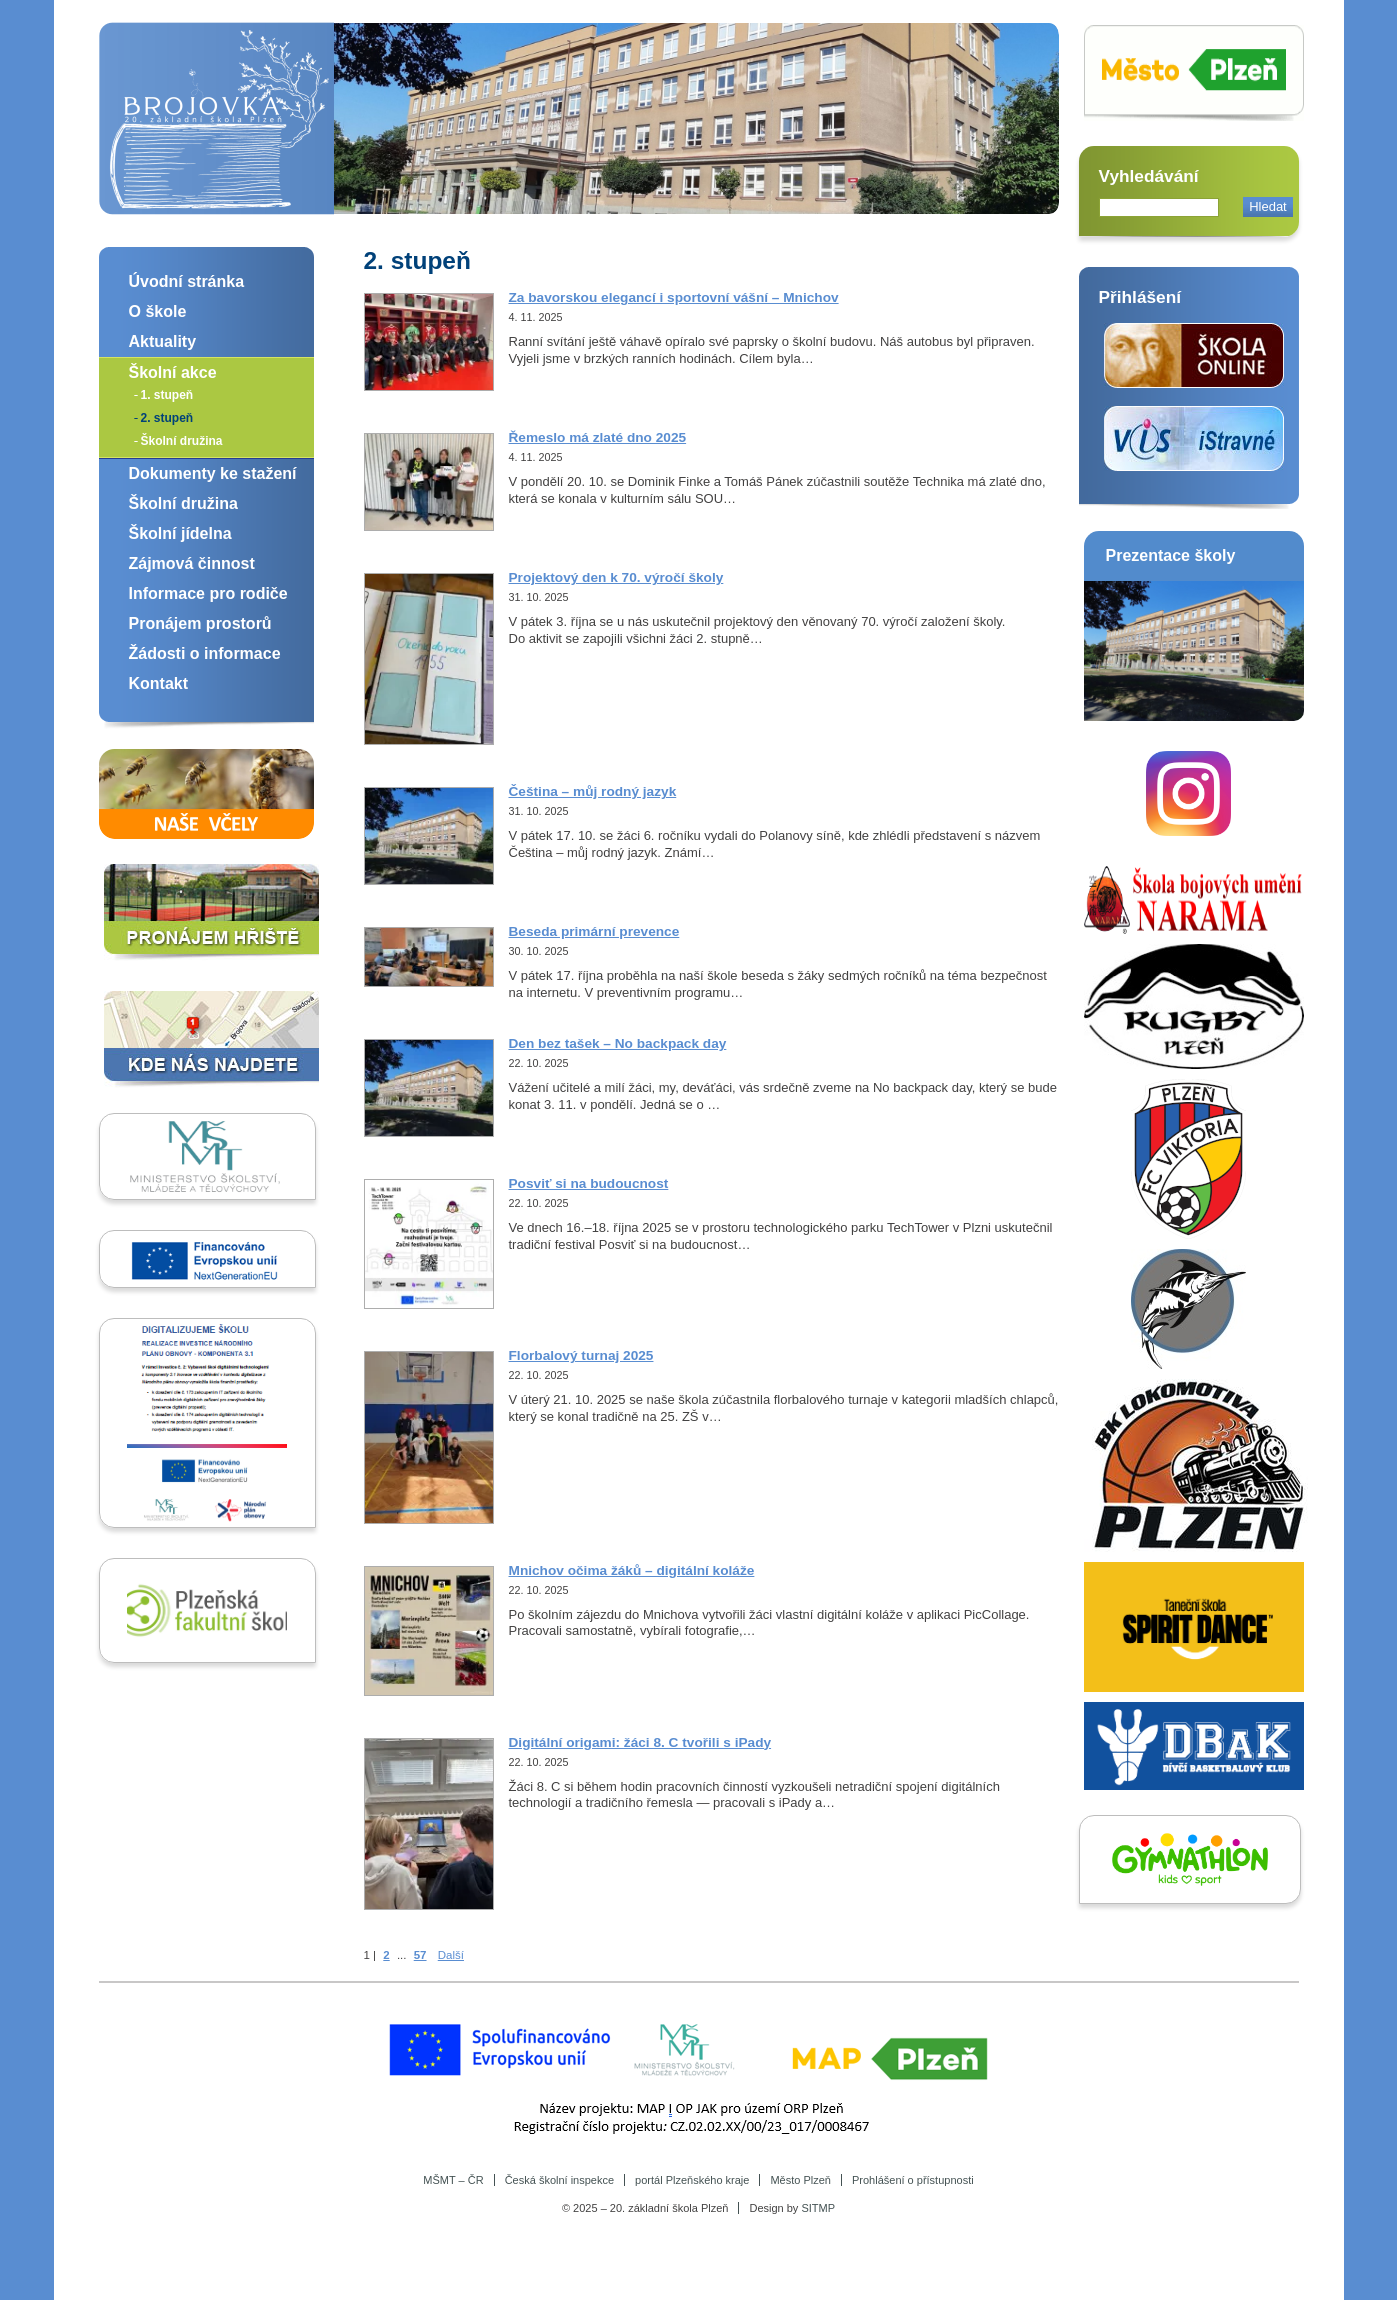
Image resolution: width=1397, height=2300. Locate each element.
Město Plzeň (800, 2180)
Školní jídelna (180, 533)
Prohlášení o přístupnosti (913, 2180)
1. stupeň (167, 395)
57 (420, 1955)
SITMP (818, 2208)
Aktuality (163, 341)
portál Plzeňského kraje (692, 2180)
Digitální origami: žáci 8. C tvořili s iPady (640, 1742)
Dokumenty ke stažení (213, 473)
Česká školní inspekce (559, 2180)
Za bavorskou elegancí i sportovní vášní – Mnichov (674, 297)
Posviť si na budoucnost (589, 1183)
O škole (158, 311)
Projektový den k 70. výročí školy (616, 577)
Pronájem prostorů (200, 623)
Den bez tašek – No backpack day (618, 1043)
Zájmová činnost (192, 563)
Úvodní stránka (187, 281)
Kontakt (159, 683)
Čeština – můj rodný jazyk (593, 791)
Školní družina (182, 441)
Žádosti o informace (205, 653)
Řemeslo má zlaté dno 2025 (598, 437)
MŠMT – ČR (453, 2180)
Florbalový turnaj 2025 (581, 1355)
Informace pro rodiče (208, 593)
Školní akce (173, 372)
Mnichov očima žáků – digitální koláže (632, 1570)
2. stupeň (167, 418)
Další (451, 1955)
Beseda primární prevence (594, 931)
